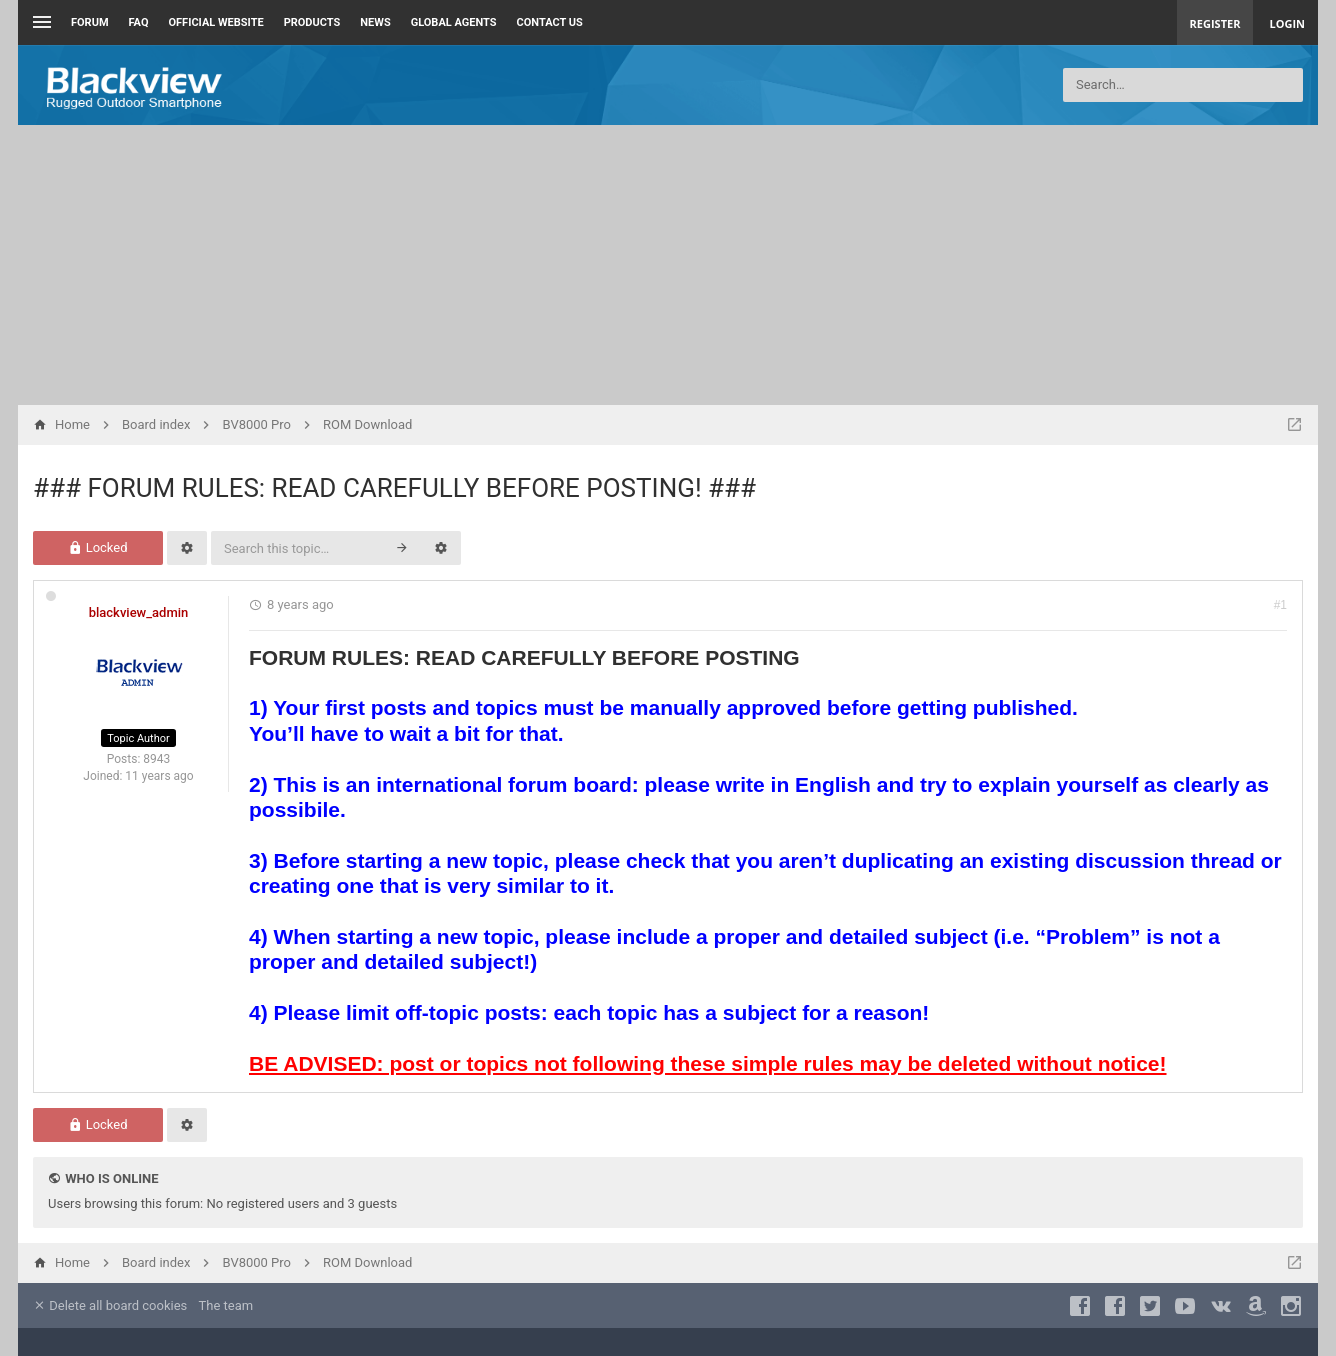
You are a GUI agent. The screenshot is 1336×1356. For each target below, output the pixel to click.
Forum (90, 22)
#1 (1280, 605)
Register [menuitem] (1215, 23)
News (375, 22)
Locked (97, 547)
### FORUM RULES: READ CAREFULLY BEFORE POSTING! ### (394, 488)
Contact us (550, 22)
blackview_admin (139, 612)
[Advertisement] (668, 265)
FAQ (139, 22)
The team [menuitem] (226, 1305)
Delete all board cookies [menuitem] (110, 1305)
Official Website (216, 22)
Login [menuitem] (1287, 23)
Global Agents (454, 22)
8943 (156, 759)
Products (312, 22)
